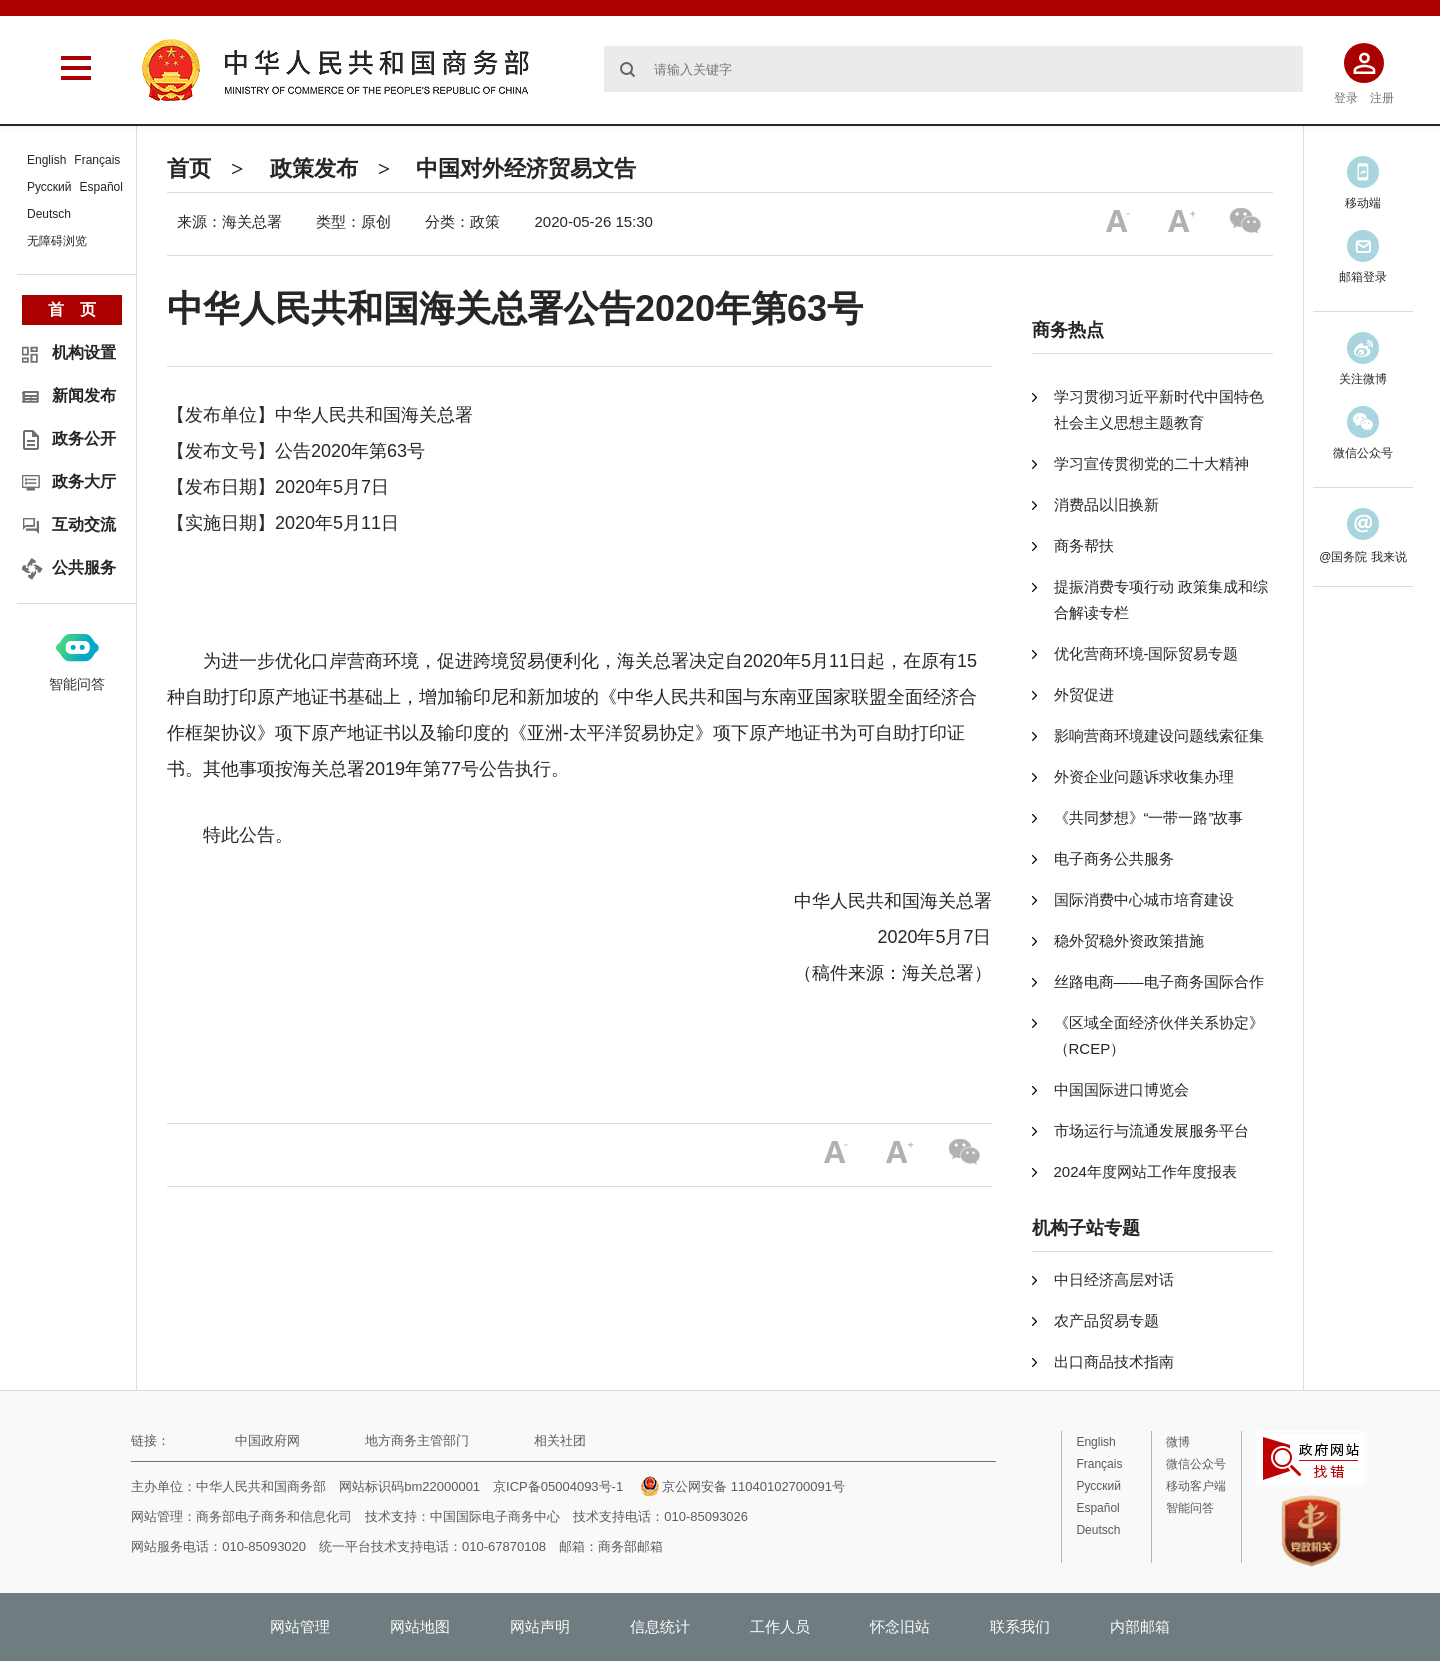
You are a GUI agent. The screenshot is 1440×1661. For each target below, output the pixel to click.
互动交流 (84, 524)
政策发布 (314, 168)
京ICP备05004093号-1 (558, 1486)
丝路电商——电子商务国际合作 (1159, 981)
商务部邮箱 (630, 1546)
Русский (49, 187)
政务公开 (84, 438)
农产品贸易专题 (1106, 1320)
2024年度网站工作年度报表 (1145, 1171)
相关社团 (560, 1440)
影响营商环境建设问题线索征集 (1159, 735)
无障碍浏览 (57, 241)
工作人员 (780, 1626)
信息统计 (660, 1626)
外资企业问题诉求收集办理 (1144, 776)
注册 (1382, 98)
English (46, 160)
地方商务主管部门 (417, 1440)
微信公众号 (1196, 1464)
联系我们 (1020, 1626)
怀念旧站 (900, 1626)
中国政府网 (267, 1440)
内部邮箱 (1140, 1626)
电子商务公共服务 (1114, 858)
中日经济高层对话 (1114, 1279)
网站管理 (300, 1626)
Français (97, 160)
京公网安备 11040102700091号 (743, 1486)
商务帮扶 (1084, 545)
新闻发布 (84, 395)
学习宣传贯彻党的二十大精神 (1151, 463)
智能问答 (77, 684)
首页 (189, 168)
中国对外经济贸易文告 (526, 168)
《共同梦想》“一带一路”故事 (1149, 817)
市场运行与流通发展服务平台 (1151, 1130)
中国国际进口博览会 (1121, 1089)
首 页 (72, 309)
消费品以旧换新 (1106, 504)
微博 (1178, 1442)
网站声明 (540, 1626)
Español (101, 187)
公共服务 (84, 567)
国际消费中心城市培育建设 (1144, 899)
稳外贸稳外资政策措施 (1129, 940)
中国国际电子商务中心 (495, 1516)
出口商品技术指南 (1114, 1361)
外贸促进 (1084, 694)
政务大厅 (84, 481)
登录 (1346, 98)
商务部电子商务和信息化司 (274, 1516)
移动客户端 (1196, 1486)
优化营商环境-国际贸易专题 (1146, 653)
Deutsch (49, 214)
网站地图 (420, 1626)
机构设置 (84, 352)
